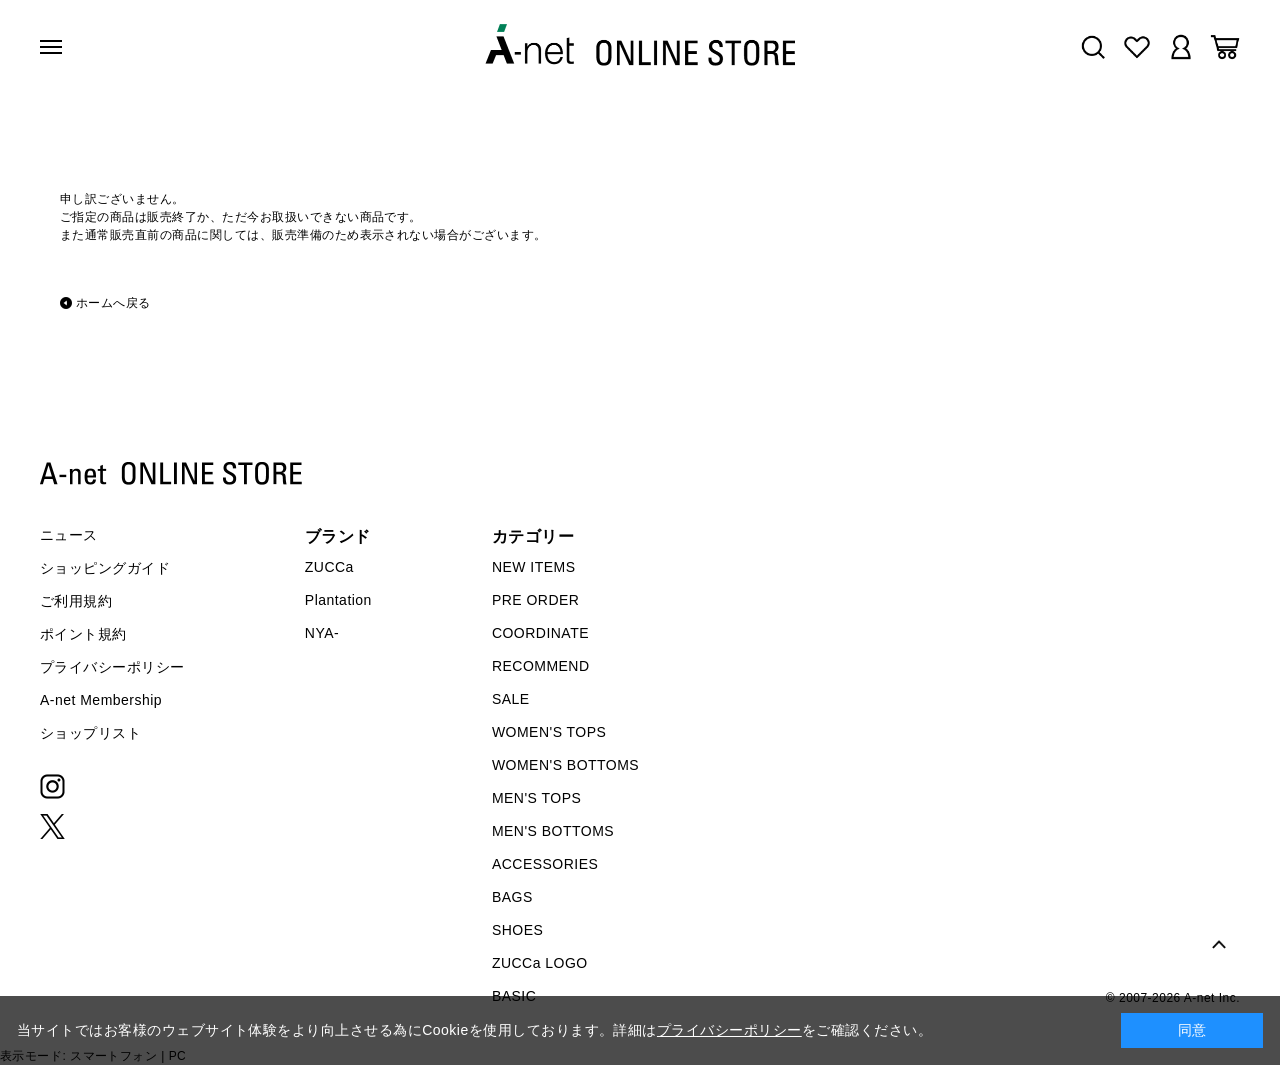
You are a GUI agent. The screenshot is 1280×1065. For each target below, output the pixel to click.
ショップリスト (90, 733)
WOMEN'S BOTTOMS (565, 765)
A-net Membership (101, 700)
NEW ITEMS (534, 567)
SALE (511, 699)
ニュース (69, 535)
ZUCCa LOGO (540, 963)
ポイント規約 (83, 634)
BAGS (512, 897)
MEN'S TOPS (536, 798)
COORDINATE (540, 633)
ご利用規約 (76, 601)
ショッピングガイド (105, 568)
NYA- (322, 633)
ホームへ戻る (113, 303)
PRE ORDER (536, 600)
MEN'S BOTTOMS (553, 831)
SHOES (517, 930)
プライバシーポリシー (112, 667)
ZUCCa (329, 567)
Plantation (338, 600)
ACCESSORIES (545, 864)
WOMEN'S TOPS (549, 732)
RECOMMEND (541, 666)
